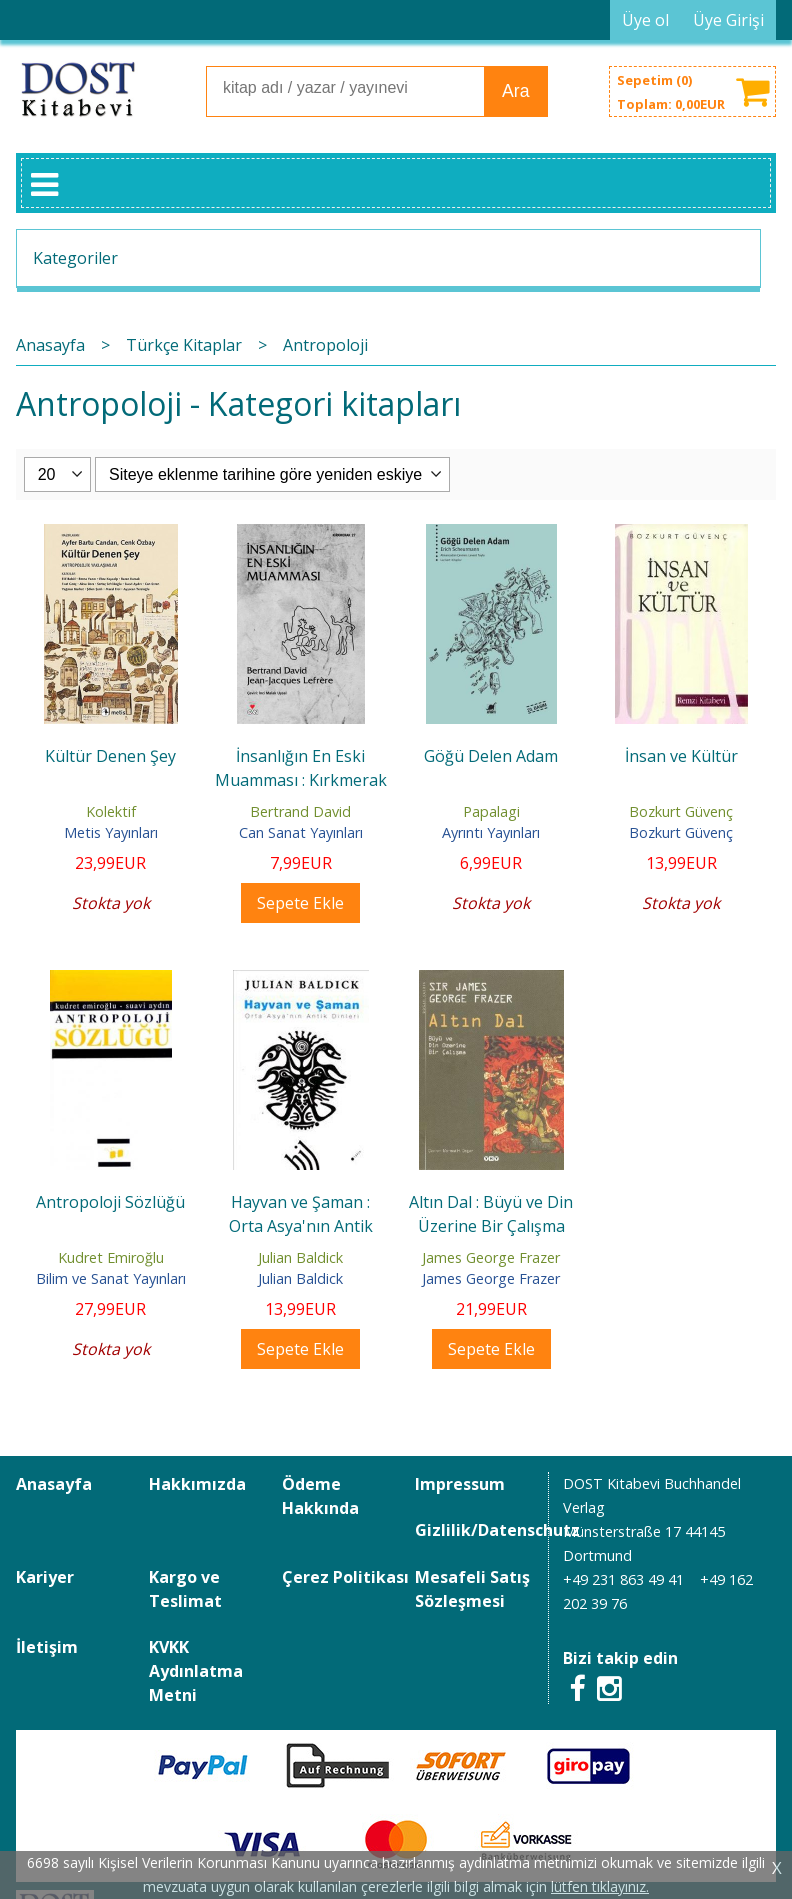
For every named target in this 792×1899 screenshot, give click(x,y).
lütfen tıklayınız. (600, 1886)
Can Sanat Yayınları (301, 832)
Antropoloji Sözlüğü (110, 1202)
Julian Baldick (300, 1257)
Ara (515, 91)
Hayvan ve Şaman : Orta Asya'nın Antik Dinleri (301, 1226)
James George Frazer (491, 1257)
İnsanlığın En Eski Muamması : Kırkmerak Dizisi (301, 780)
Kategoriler (75, 258)
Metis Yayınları (111, 832)
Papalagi (491, 811)
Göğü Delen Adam (491, 756)
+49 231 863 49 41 (623, 1579)
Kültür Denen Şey (110, 756)
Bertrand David (300, 811)
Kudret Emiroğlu (111, 1257)
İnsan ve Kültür (681, 756)
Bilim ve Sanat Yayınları (111, 1278)
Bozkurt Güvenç (681, 811)
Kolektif (111, 811)
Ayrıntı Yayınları (491, 832)
